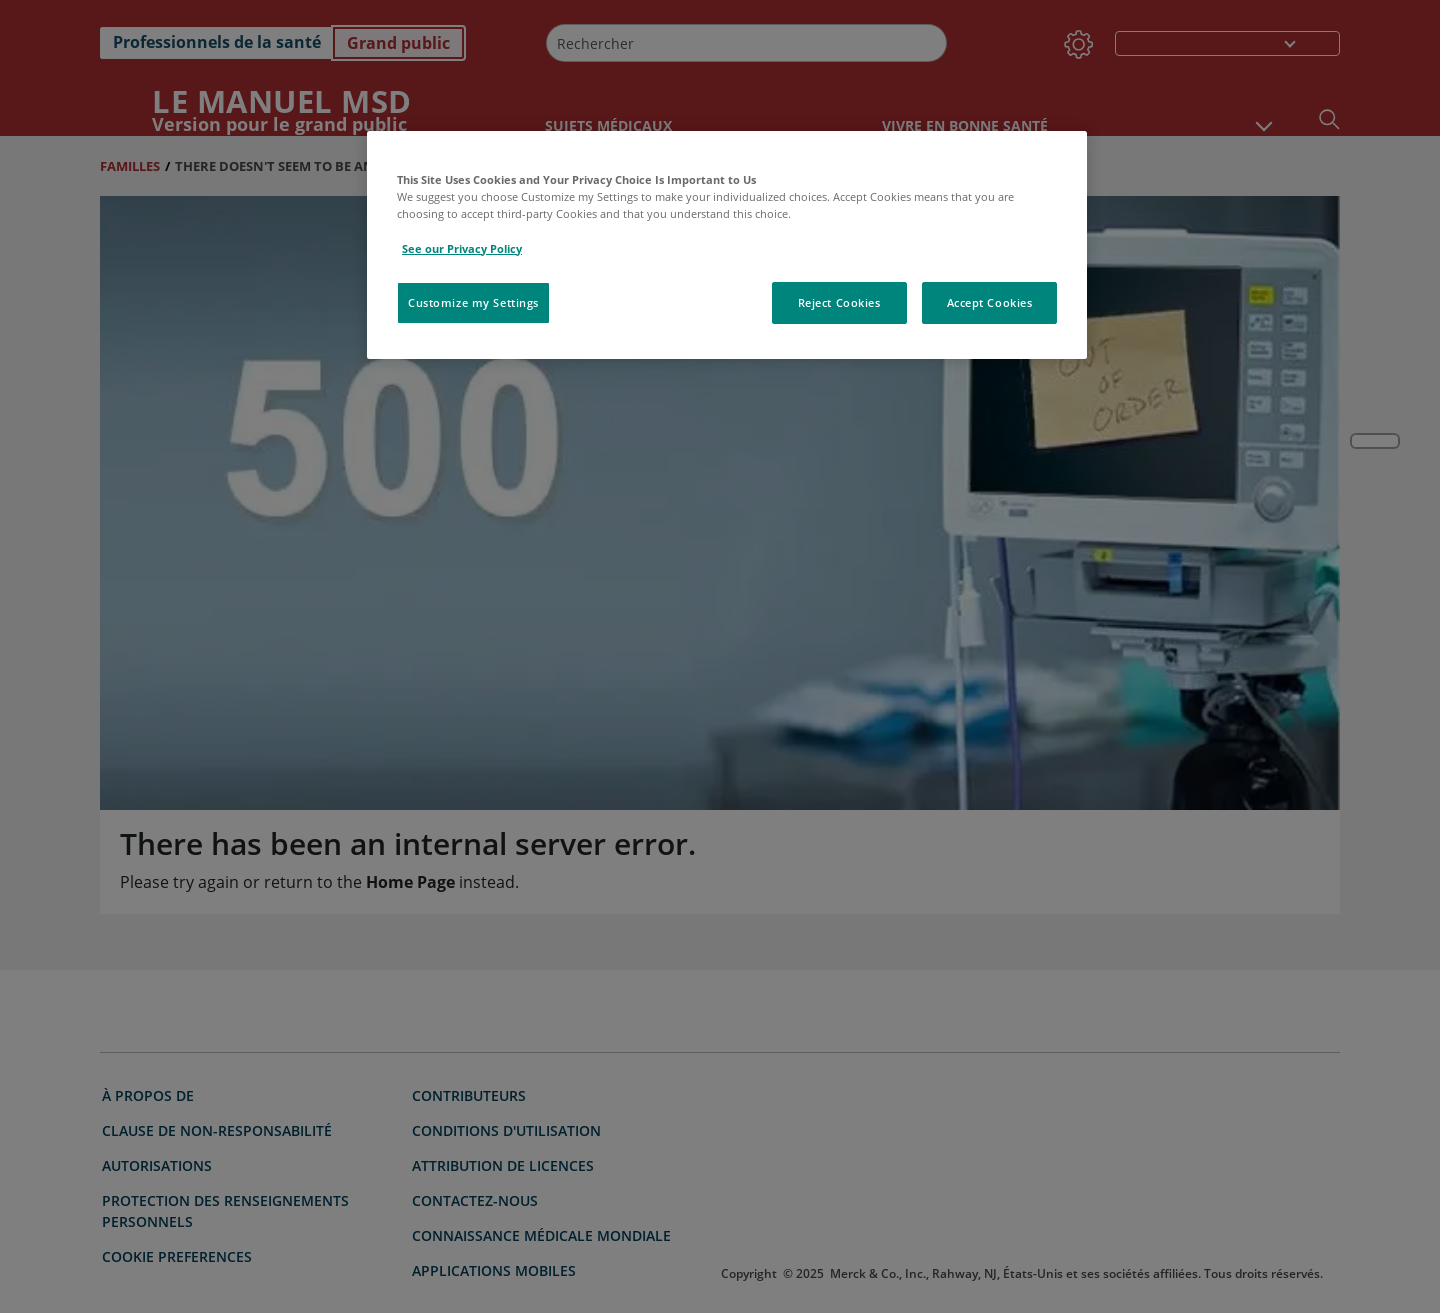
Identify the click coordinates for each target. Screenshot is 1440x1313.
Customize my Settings (473, 302)
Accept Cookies (990, 302)
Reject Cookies (839, 302)
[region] (727, 244)
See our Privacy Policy (462, 248)
